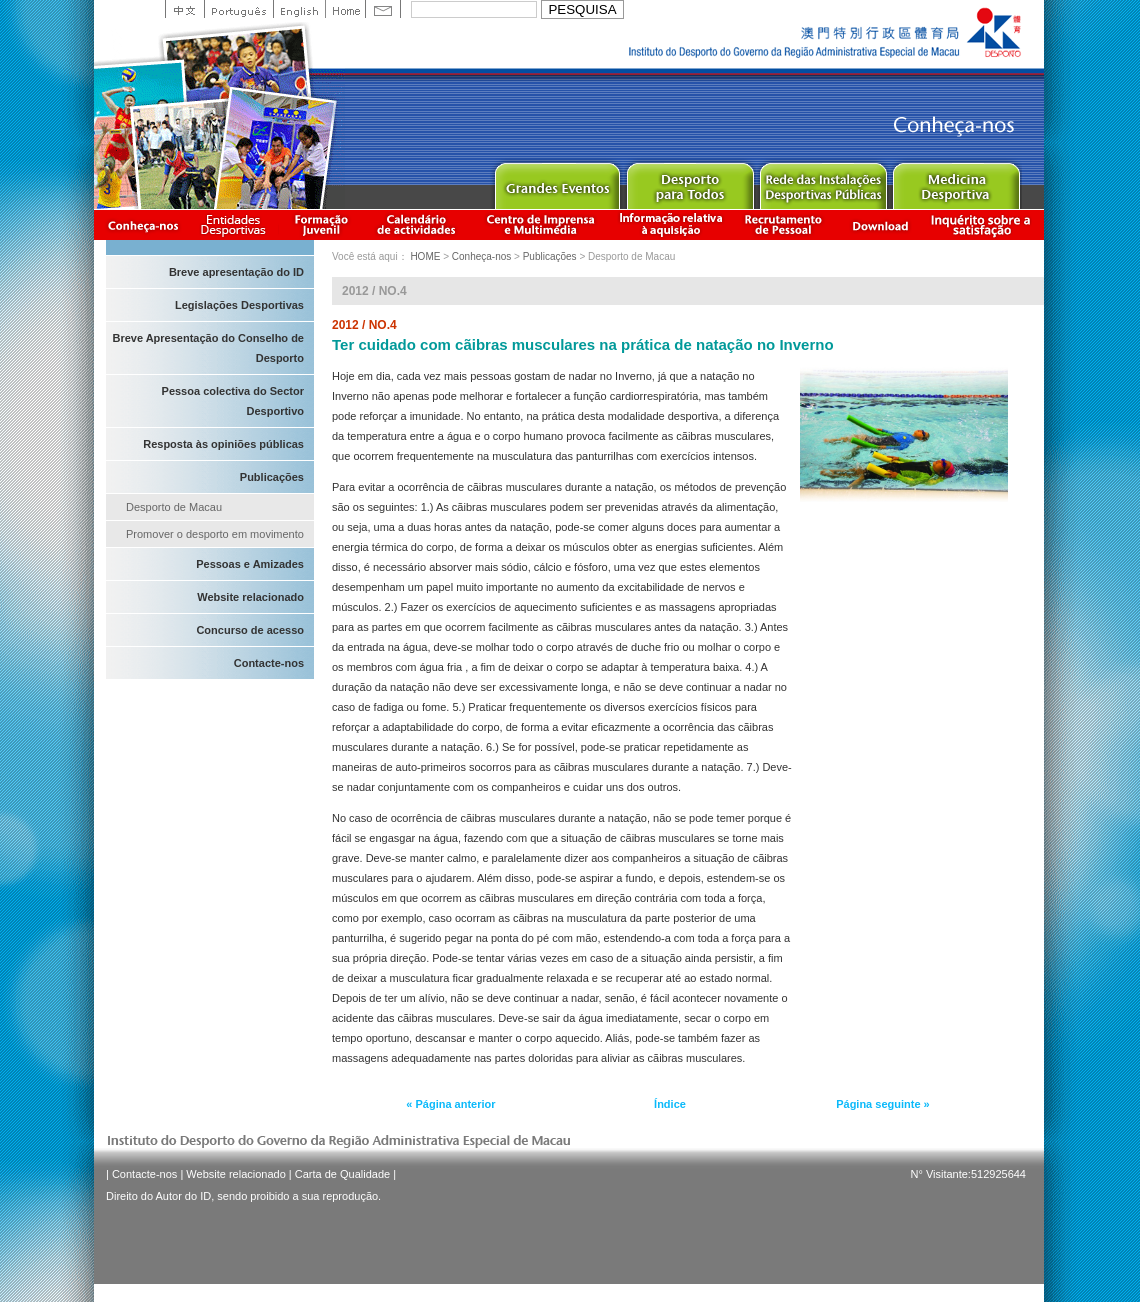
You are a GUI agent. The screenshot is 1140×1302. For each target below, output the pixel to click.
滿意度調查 (984, 224)
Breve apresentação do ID (236, 272)
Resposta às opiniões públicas (223, 444)
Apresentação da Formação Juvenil (321, 224)
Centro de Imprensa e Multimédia (541, 224)
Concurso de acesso (250, 630)
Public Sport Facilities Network (822, 181)
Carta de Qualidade (342, 1174)
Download (880, 224)
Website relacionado (250, 597)
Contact (383, 9)
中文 (184, 9)
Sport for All (689, 181)
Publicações (272, 477)
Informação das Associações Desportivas (236, 224)
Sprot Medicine (955, 181)
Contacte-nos (269, 663)
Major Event (556, 181)
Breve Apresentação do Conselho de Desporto (208, 348)
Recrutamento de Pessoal (784, 224)
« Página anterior (450, 1104)
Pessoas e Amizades (250, 564)
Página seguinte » (883, 1104)
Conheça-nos (143, 224)
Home (345, 9)
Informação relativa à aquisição (671, 224)
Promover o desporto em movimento (215, 534)
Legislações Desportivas (239, 305)
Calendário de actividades (417, 224)
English (299, 9)
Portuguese (238, 9)
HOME (425, 256)
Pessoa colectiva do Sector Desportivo (233, 401)
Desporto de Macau (174, 507)
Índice (670, 1104)
